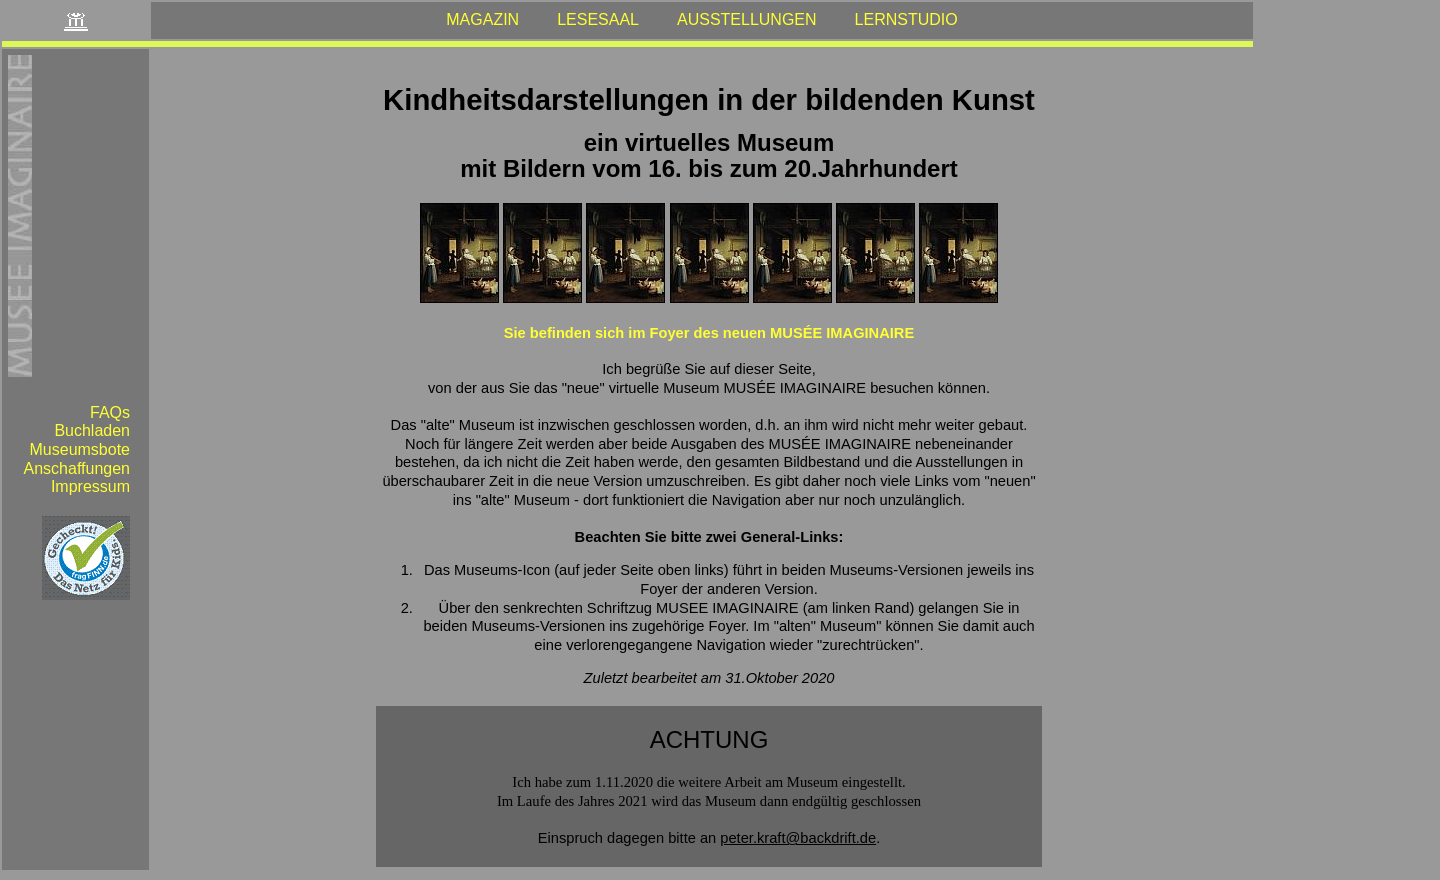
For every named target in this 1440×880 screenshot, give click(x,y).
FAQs (110, 412)
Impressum (90, 486)
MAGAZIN (482, 19)
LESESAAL (598, 19)
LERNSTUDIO (906, 19)
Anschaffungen (77, 468)
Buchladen (92, 430)
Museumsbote (80, 449)
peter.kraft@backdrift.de (798, 838)
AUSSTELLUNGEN (747, 19)
